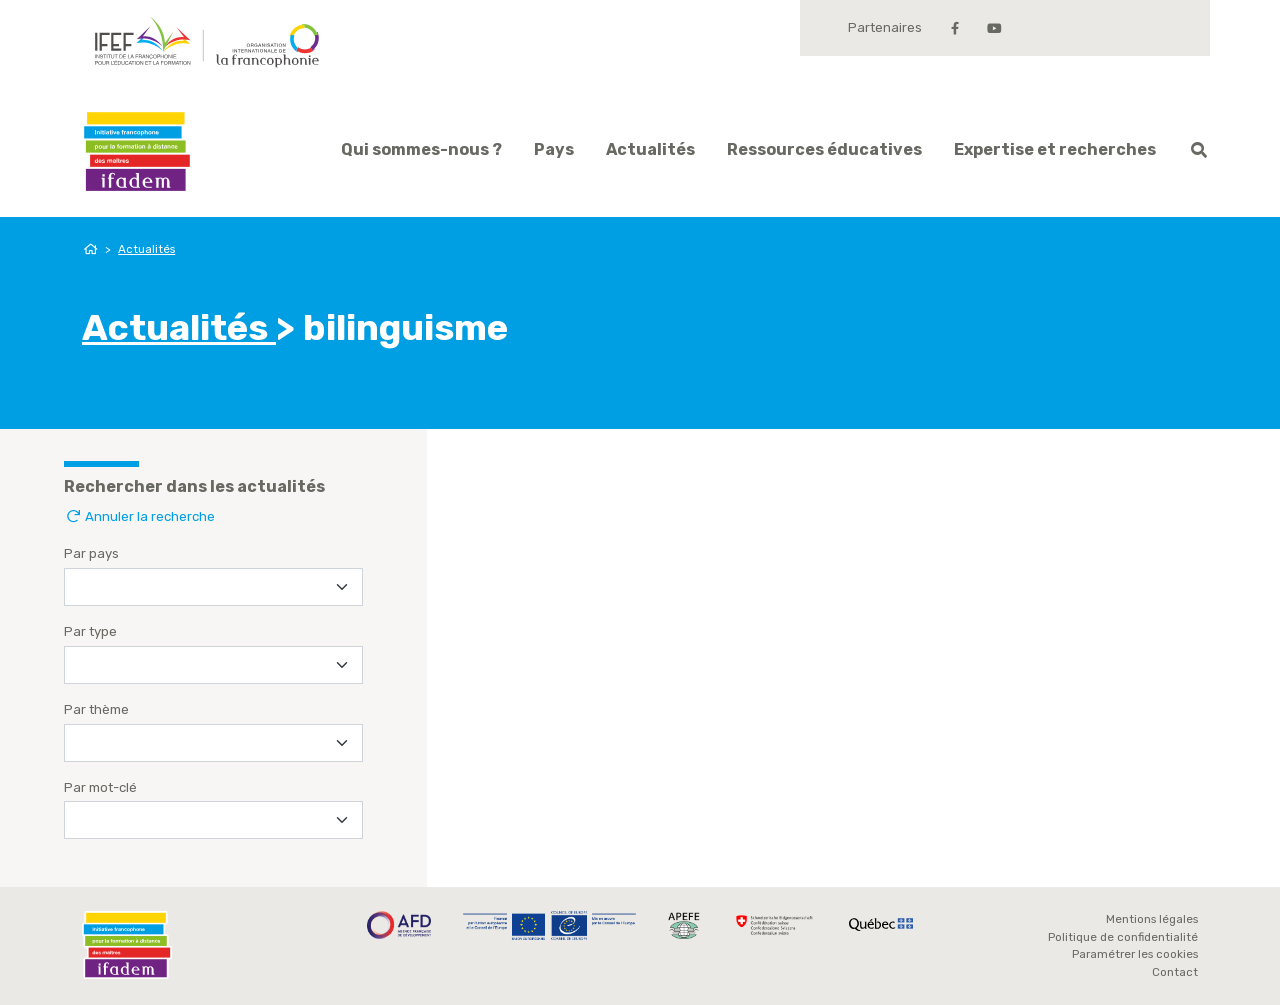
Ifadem (137, 151)
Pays (554, 149)
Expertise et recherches (1055, 149)
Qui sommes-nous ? (421, 149)
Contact (1175, 972)
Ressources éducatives (824, 149)
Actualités (650, 149)
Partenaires (885, 27)
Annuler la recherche (139, 516)
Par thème (96, 709)
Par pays (91, 553)
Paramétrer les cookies (1135, 954)
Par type (90, 631)
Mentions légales (1152, 919)
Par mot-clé (100, 787)
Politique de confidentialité (1123, 937)
